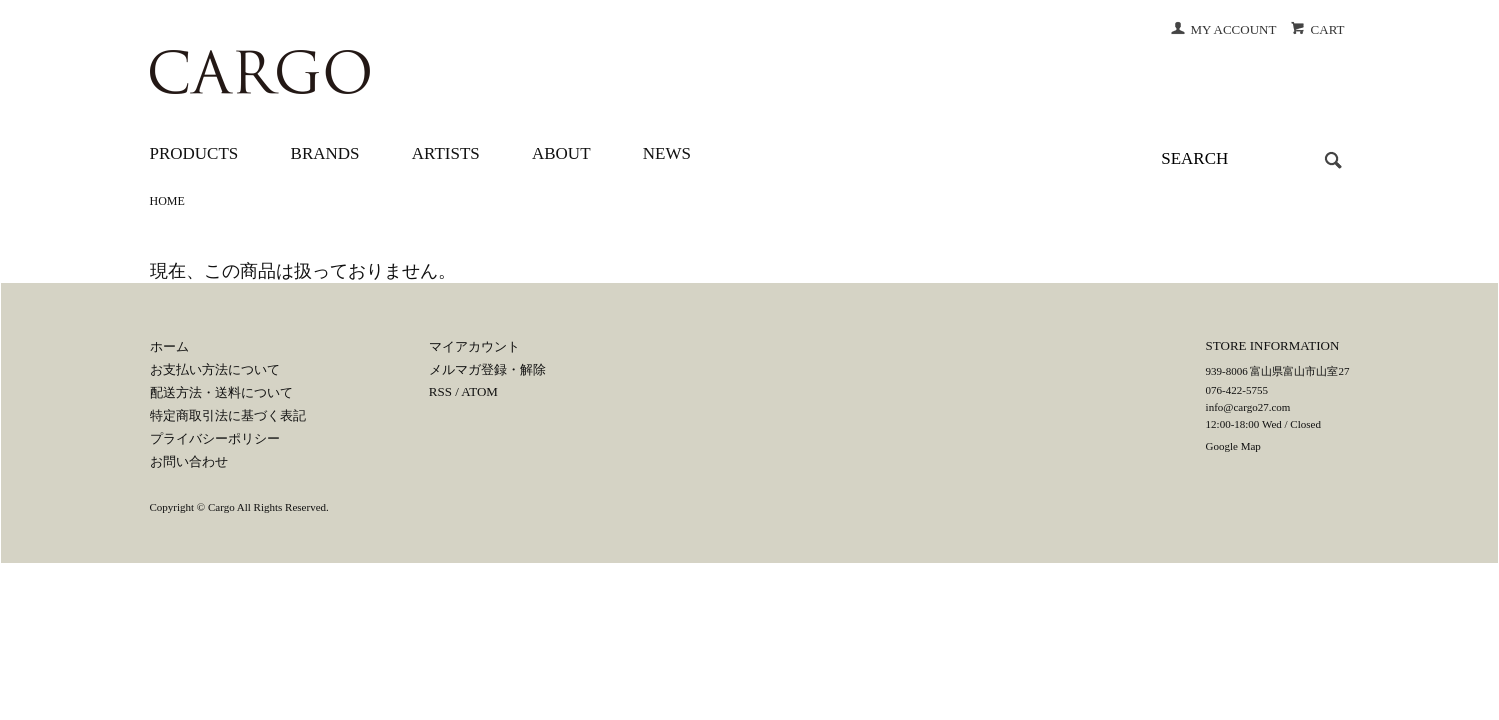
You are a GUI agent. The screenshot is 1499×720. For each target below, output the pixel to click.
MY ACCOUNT (1223, 29)
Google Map (1233, 446)
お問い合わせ (189, 461)
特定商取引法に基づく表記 (228, 415)
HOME (167, 201)
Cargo (221, 507)
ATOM (479, 391)
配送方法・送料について (221, 392)
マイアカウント (474, 346)
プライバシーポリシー (215, 438)
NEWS (667, 153)
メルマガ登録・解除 (487, 369)
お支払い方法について (215, 369)
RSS (440, 391)
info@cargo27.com (1248, 407)
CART (1317, 29)
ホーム (169, 346)
